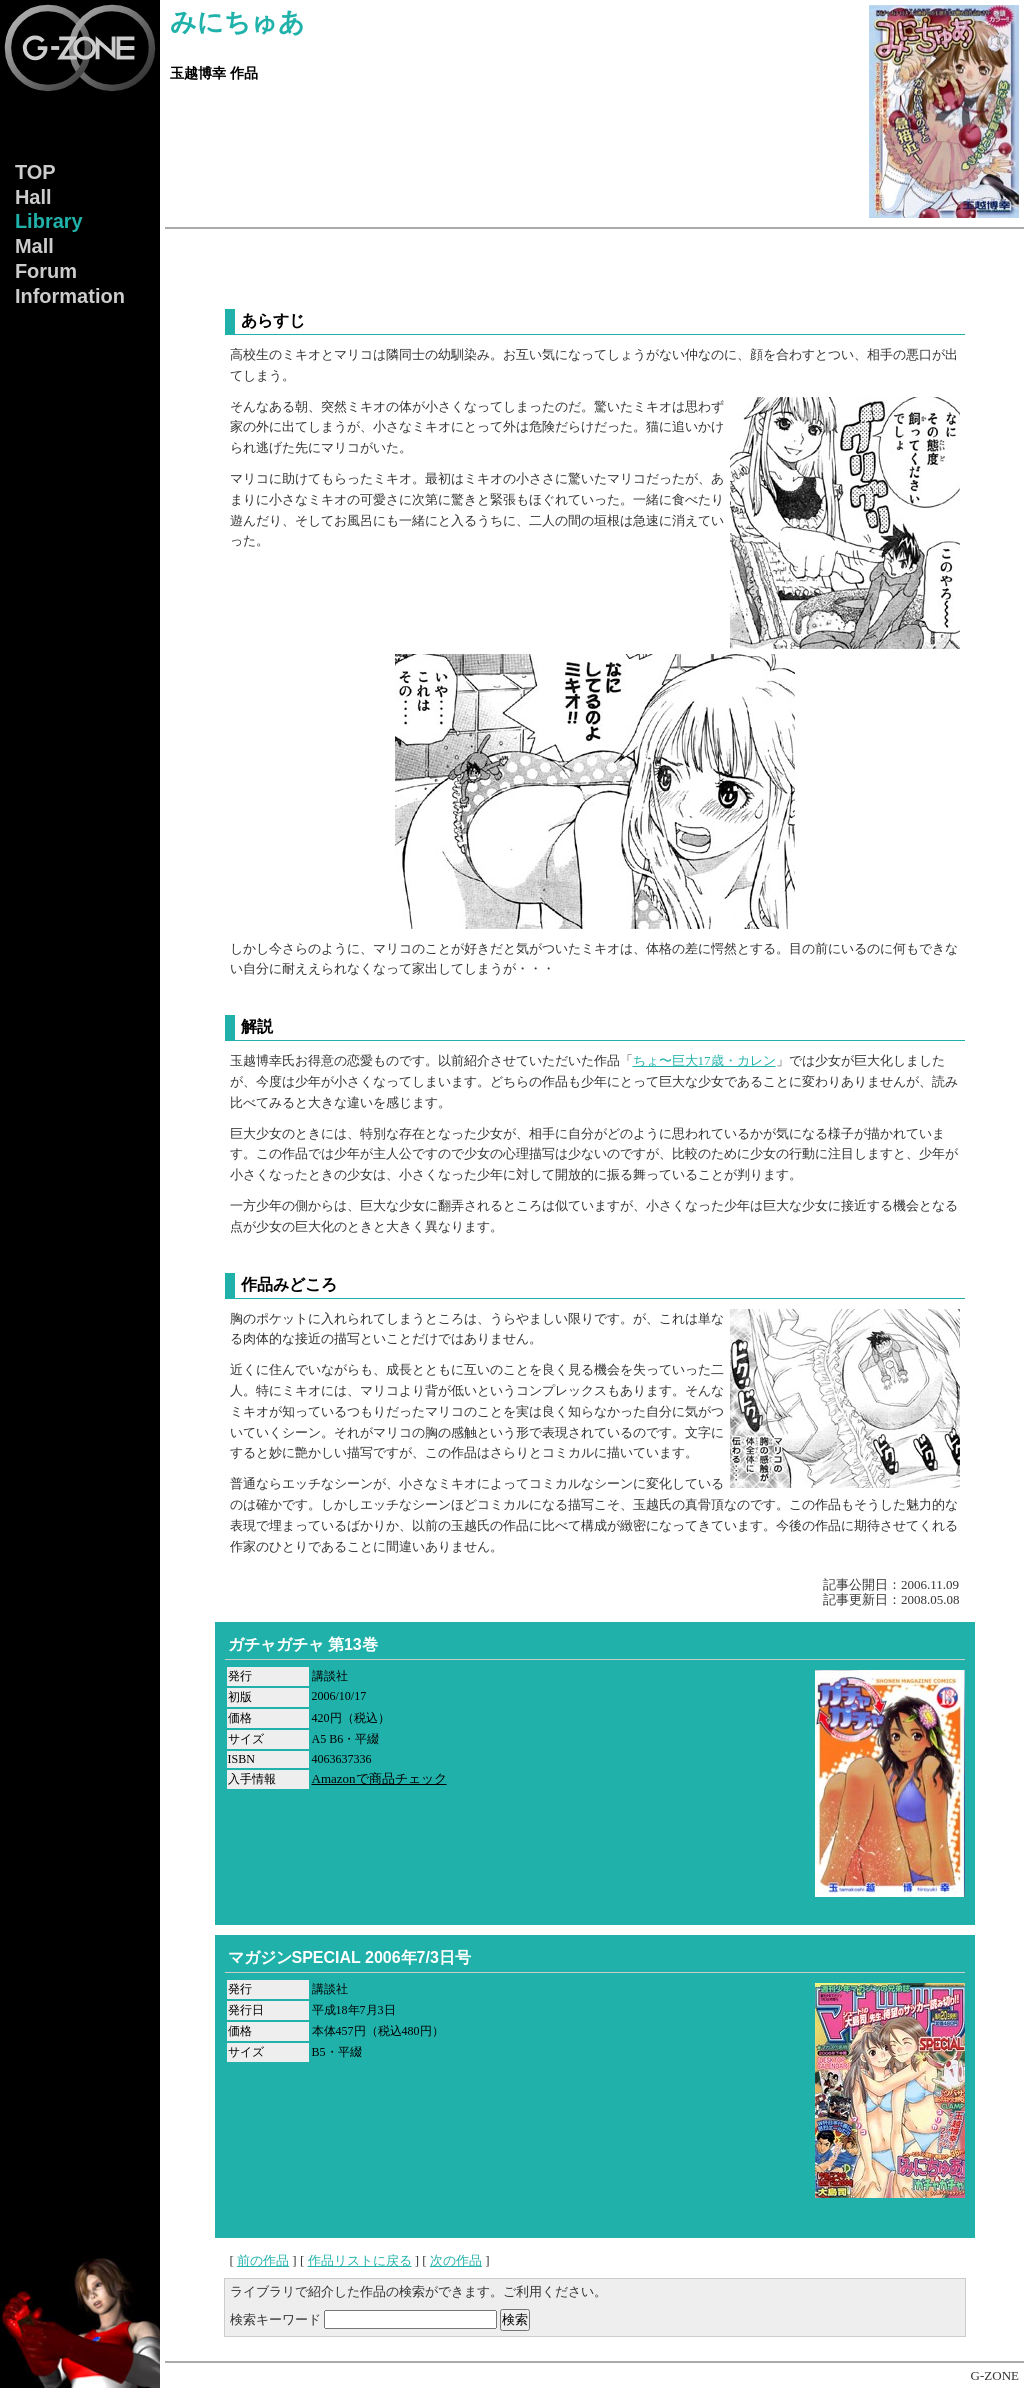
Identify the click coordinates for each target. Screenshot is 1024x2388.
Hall (33, 197)
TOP (35, 172)
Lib (49, 222)
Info (70, 297)
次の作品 (456, 2260)
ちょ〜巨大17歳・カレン (704, 1060)
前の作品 (263, 2260)
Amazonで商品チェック (379, 1778)
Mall (34, 247)
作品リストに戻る (360, 2260)
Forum (46, 272)
